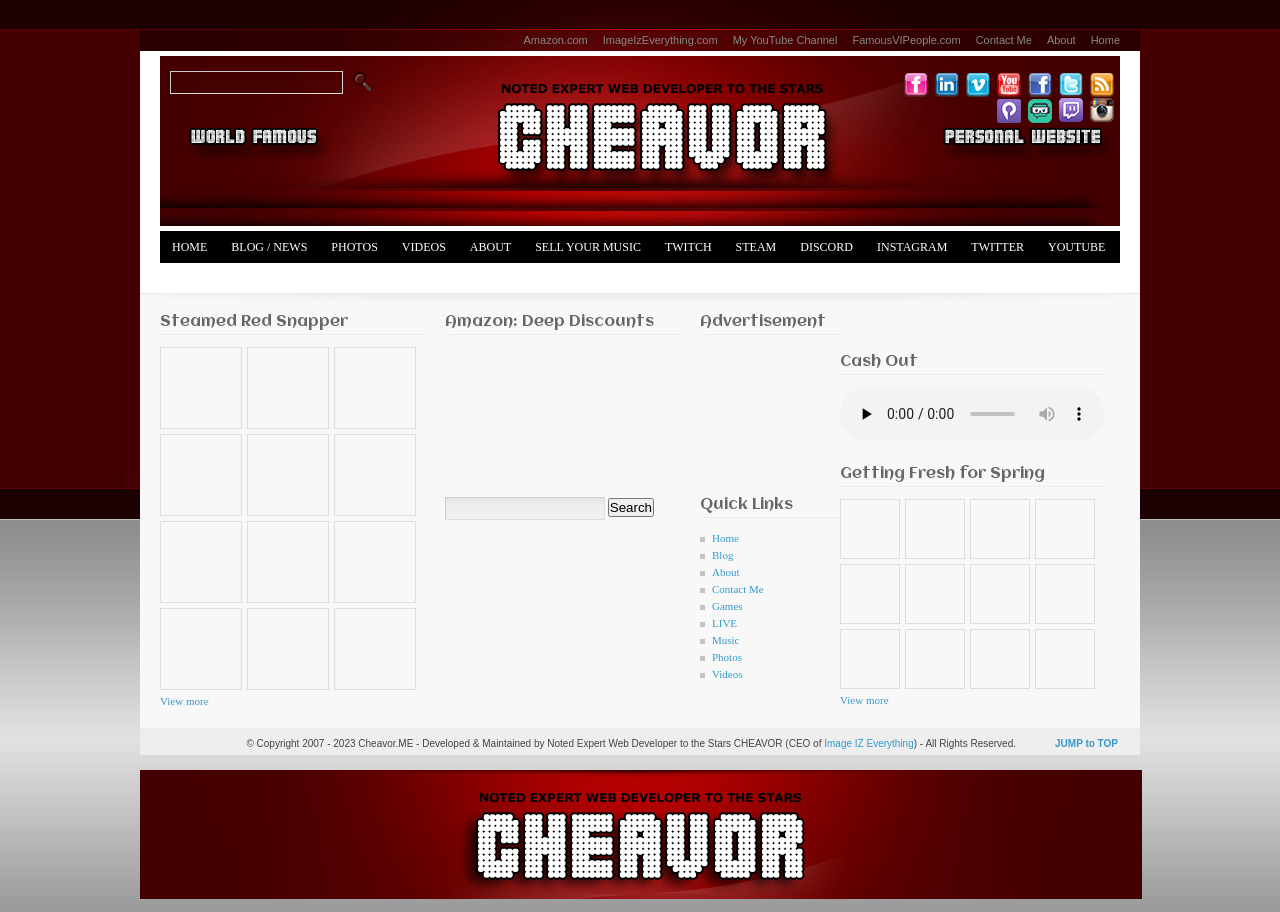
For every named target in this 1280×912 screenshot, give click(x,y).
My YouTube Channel (785, 40)
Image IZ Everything (868, 743)
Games (727, 606)
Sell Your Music (588, 247)
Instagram (912, 247)
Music (726, 640)
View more (184, 701)
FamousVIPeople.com (906, 40)
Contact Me (1004, 40)
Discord (826, 247)
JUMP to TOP (1086, 743)
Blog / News (269, 247)
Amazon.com (556, 40)
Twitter (997, 247)
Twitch (688, 247)
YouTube (1076, 247)
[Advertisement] (762, 409)
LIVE (724, 623)
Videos (424, 247)
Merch (193, 279)
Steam (756, 247)
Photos (354, 247)
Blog (722, 555)
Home (1105, 40)
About (1061, 40)
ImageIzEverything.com (660, 40)
